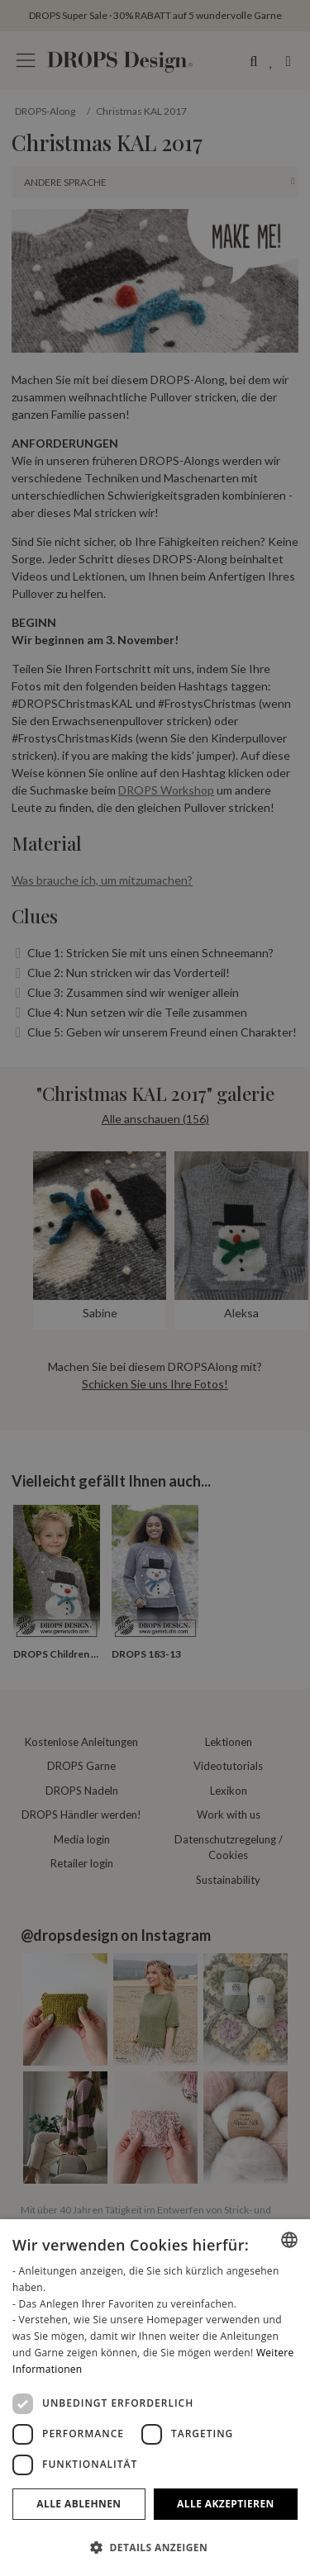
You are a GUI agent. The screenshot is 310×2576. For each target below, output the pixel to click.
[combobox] (289, 2240)
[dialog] (155, 2397)
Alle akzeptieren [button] (225, 2504)
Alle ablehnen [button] (78, 2504)
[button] (155, 2547)
